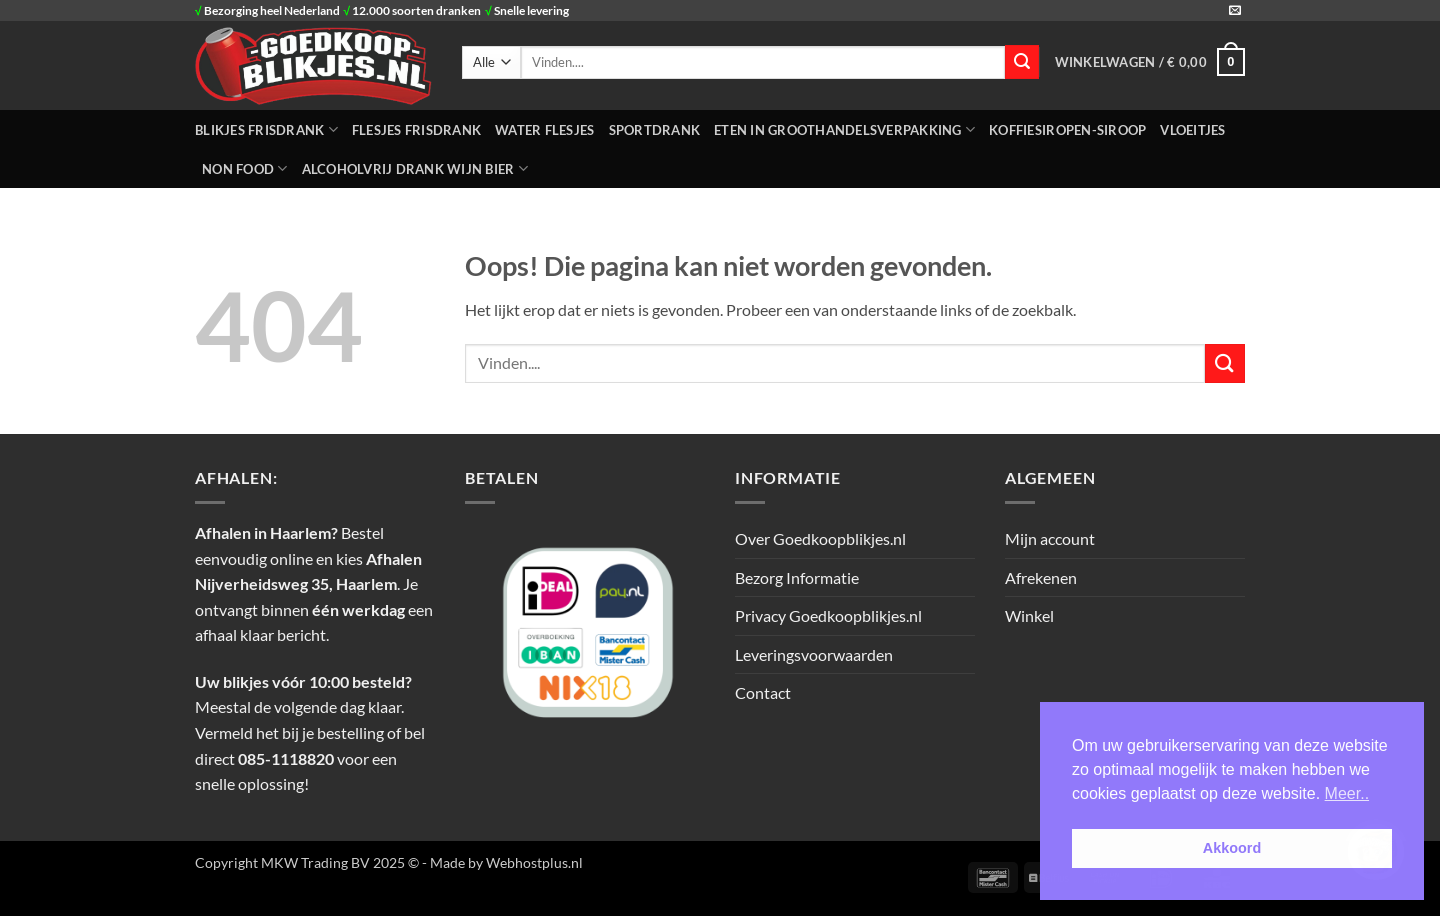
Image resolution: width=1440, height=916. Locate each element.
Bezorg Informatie (797, 577)
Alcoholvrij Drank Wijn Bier (415, 168)
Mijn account (1050, 538)
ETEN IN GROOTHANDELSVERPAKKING (844, 129)
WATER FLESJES (544, 130)
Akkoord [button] (1232, 848)
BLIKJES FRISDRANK (266, 129)
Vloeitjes (1192, 130)
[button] (1150, 62)
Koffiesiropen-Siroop (1067, 130)
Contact (763, 692)
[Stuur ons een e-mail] (1235, 11)
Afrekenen (1041, 577)
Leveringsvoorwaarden (814, 654)
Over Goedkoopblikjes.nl (820, 538)
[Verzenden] (1022, 62)
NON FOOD (245, 168)
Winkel (1029, 615)
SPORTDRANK (655, 130)
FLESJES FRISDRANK (416, 130)
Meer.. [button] (1347, 793)
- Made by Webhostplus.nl (502, 862)
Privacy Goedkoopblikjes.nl (828, 615)
